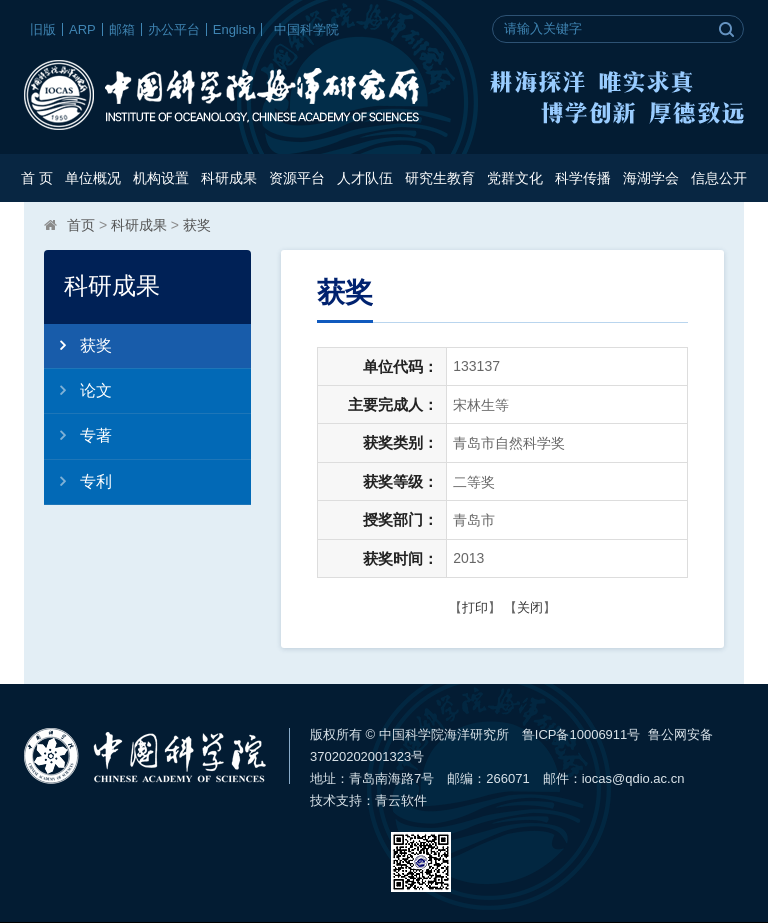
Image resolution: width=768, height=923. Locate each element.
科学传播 (583, 178)
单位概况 (93, 178)
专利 (78, 481)
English (234, 29)
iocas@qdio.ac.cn (633, 778)
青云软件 (401, 800)
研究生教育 (440, 178)
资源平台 (297, 178)
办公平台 (174, 29)
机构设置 (161, 178)
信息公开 (719, 178)
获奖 (197, 225)
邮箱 (122, 29)
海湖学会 (651, 178)
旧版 (43, 29)
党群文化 (515, 178)
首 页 (37, 178)
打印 (475, 607)
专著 (78, 435)
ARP (82, 29)
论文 (78, 390)
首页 (81, 225)
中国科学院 (306, 29)
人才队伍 (365, 178)
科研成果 (229, 178)
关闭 (530, 607)
